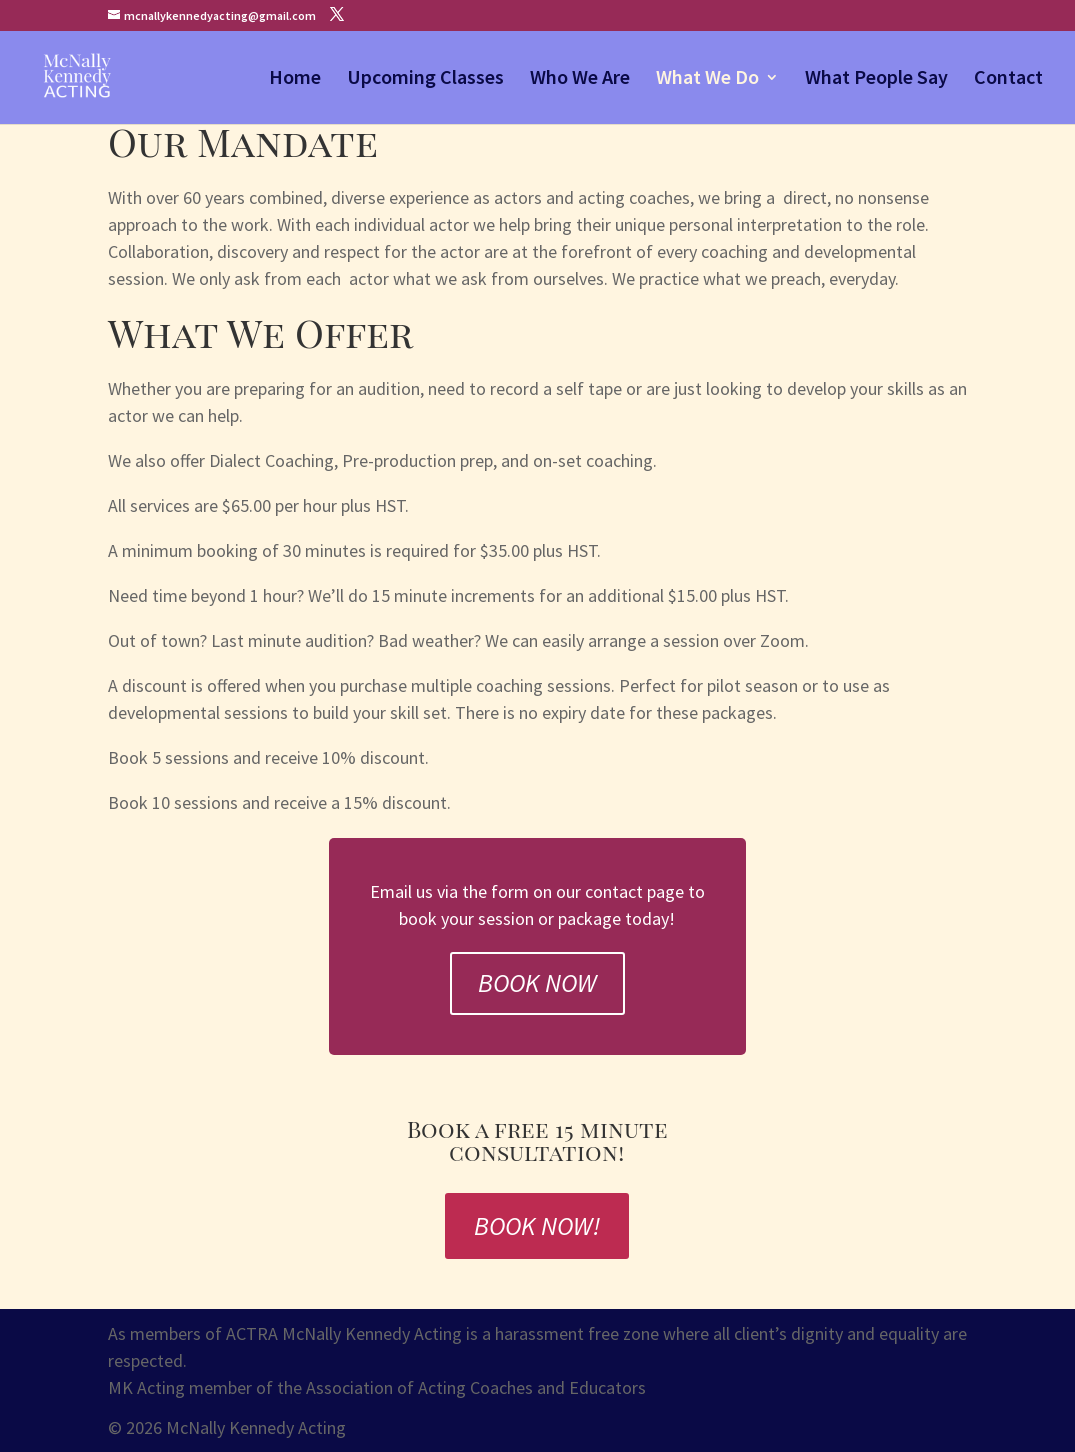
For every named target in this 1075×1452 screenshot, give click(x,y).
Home (295, 79)
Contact (1008, 79)
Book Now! (537, 1225)
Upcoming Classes (425, 79)
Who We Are (580, 79)
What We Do (707, 79)
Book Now (537, 982)
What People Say (876, 79)
